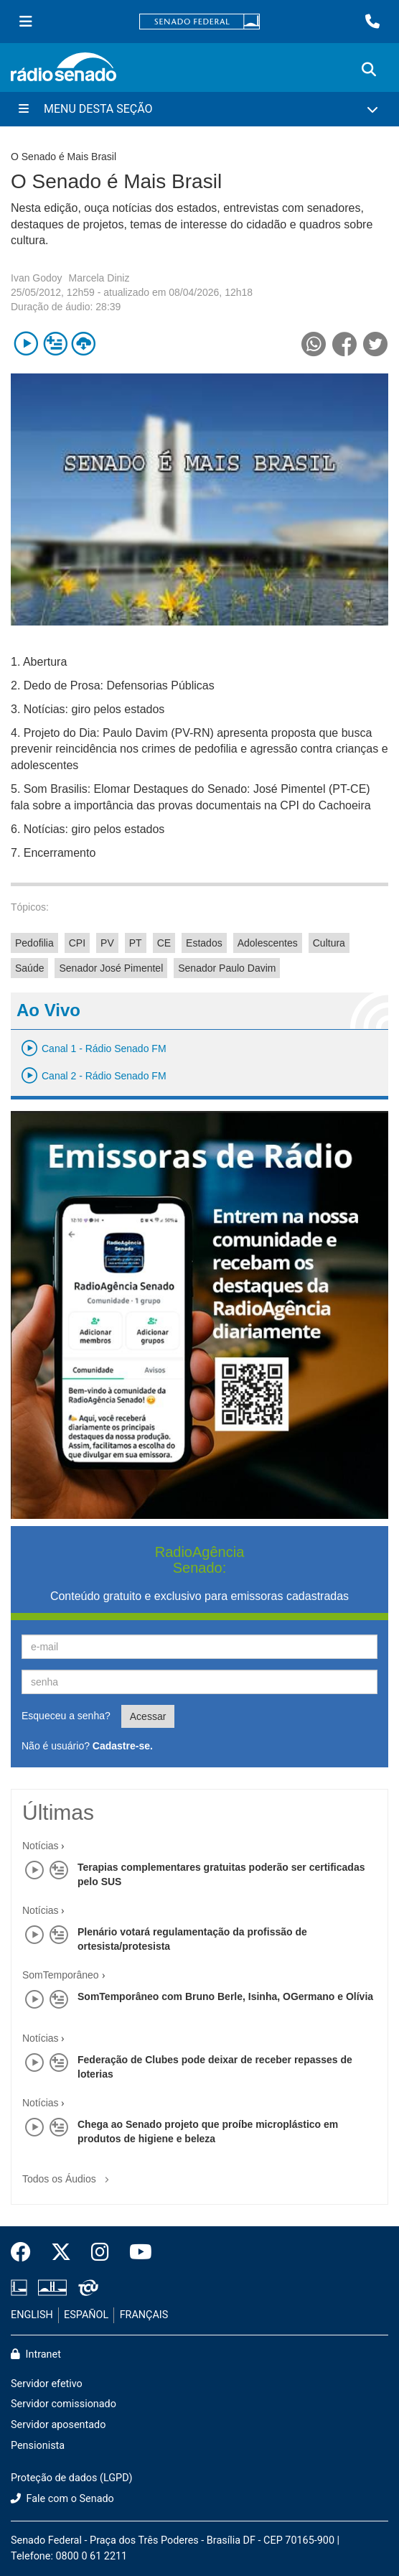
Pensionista (38, 2446)
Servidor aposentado (58, 2425)
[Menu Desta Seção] (199, 109)
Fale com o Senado (62, 2499)
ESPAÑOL (86, 2315)
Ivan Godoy (36, 278)
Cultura (329, 943)
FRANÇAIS (144, 2315)
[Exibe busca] (368, 69)
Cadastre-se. (123, 1746)
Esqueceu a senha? (66, 1715)
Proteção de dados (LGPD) (72, 2478)
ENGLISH (32, 2315)
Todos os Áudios (68, 2174)
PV (107, 943)
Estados (204, 943)
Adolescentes (268, 943)
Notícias (40, 1845)
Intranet (36, 2354)
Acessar (148, 1716)
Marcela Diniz (99, 278)
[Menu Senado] (25, 21)
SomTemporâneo (60, 1975)
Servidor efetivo (47, 2384)
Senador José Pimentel (111, 968)
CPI (77, 943)
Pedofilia (34, 943)
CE (164, 943)
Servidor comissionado (63, 2404)
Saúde (29, 968)
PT (135, 943)
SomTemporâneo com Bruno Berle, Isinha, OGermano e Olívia (225, 1996)
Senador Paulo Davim (227, 968)
